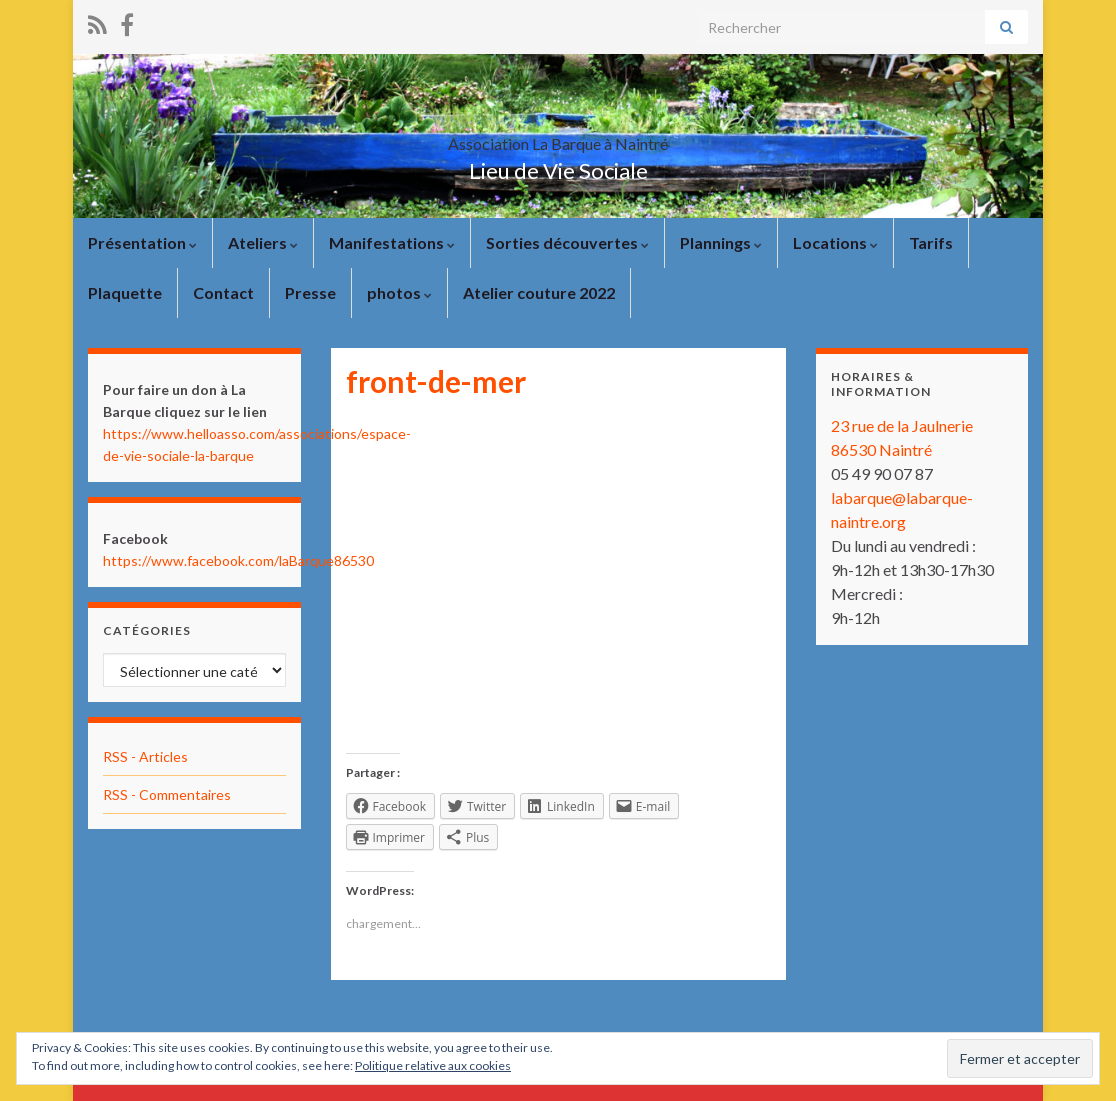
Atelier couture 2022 (539, 292)
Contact (223, 292)
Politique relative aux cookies (433, 1065)
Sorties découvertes (567, 242)
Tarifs (931, 242)
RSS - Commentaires (167, 794)
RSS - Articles (145, 756)
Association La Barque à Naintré (558, 137)
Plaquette (125, 292)
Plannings (721, 242)
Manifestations (392, 242)
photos (399, 292)
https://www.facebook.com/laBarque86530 (238, 560)
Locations (835, 242)
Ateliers (263, 242)
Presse (310, 292)
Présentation (142, 242)
